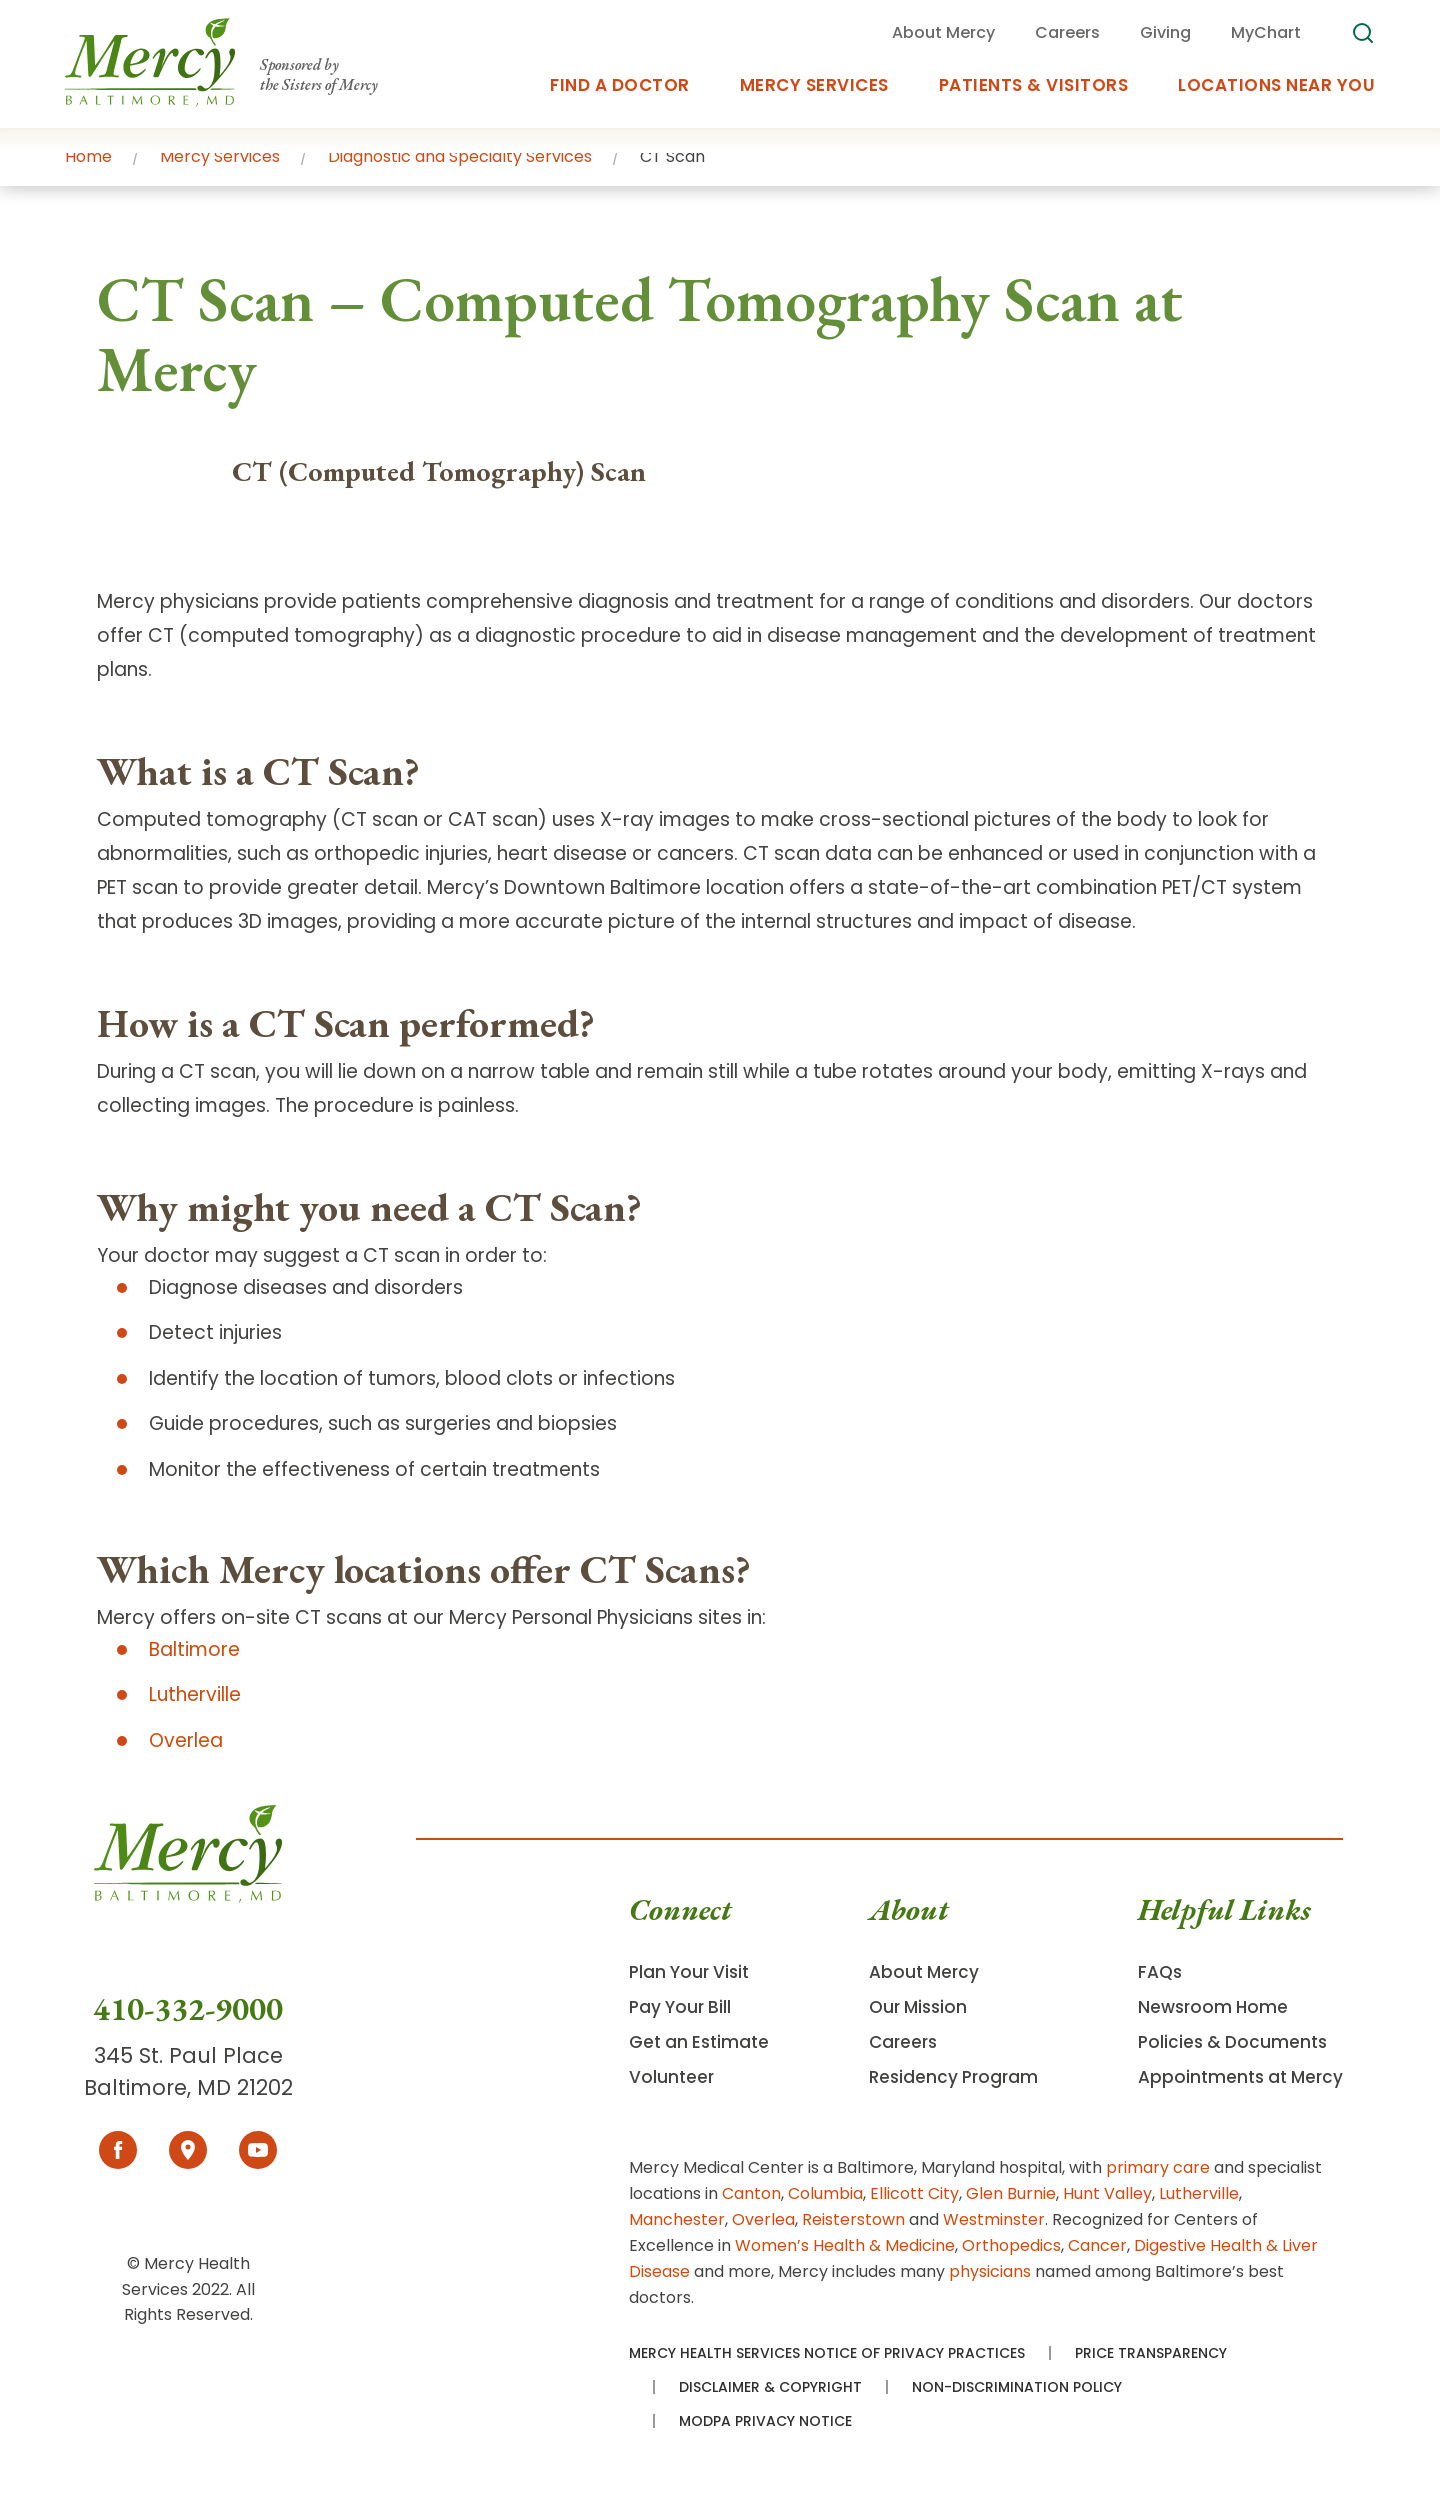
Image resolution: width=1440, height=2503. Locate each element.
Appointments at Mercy (1240, 2077)
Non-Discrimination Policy (1017, 2387)
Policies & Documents (1232, 2042)
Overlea (186, 1740)
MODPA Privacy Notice (765, 2421)
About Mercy (924, 1972)
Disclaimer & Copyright (770, 2387)
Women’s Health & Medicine (845, 2245)
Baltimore (194, 1649)
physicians (990, 2271)
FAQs (1160, 1972)
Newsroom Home (1213, 2007)
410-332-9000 (188, 2009)
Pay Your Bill (680, 2007)
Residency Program (953, 2077)
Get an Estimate (699, 2042)
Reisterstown (853, 2219)
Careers (903, 2042)
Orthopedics (1011, 2245)
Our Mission (918, 2007)
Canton (751, 2193)
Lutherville (195, 1694)
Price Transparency (1151, 2353)
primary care (1158, 2167)
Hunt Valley (1107, 2193)
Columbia (825, 2193)
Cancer (1097, 2245)
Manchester (677, 2219)
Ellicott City (914, 2193)
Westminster (994, 2219)
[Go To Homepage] (188, 1896)
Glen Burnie (1011, 2193)
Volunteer (671, 2077)
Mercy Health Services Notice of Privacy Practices (827, 2353)
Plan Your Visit (689, 1972)
